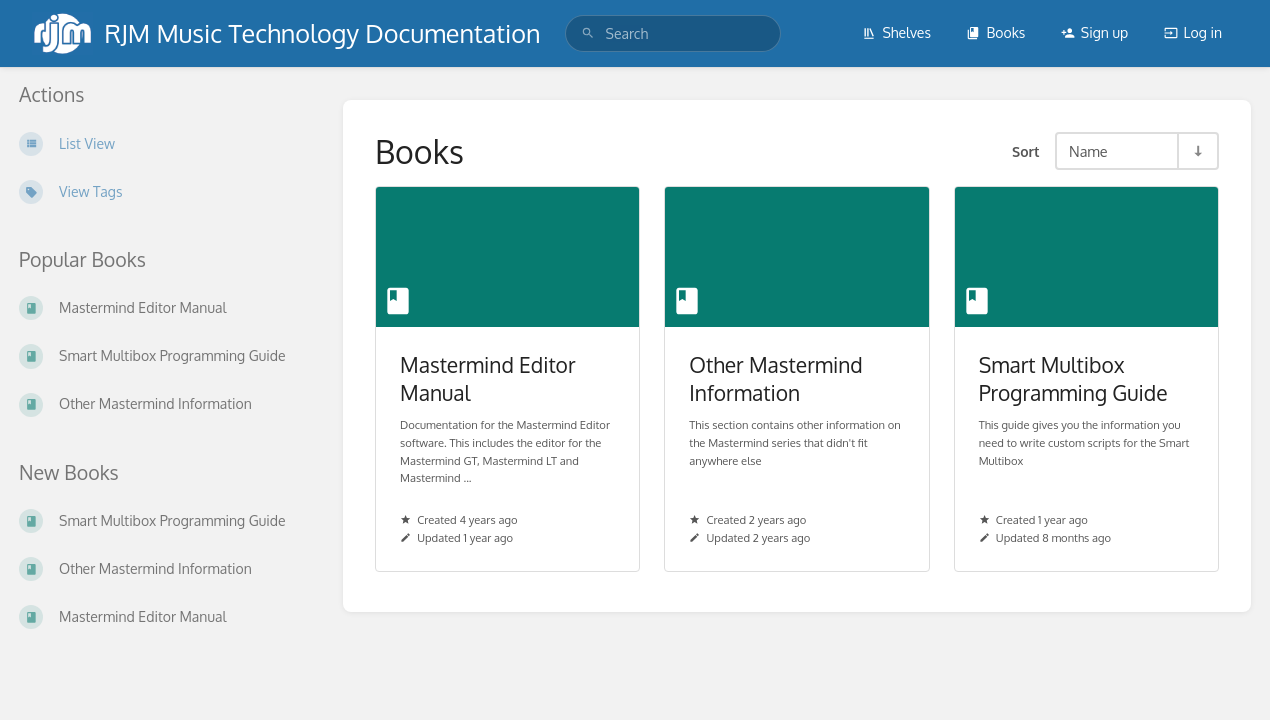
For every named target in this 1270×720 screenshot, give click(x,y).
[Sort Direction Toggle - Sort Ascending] (1197, 151)
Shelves (896, 32)
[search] (673, 33)
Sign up (1094, 32)
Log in (1193, 32)
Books (995, 32)
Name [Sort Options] (1088, 151)
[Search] (588, 33)
